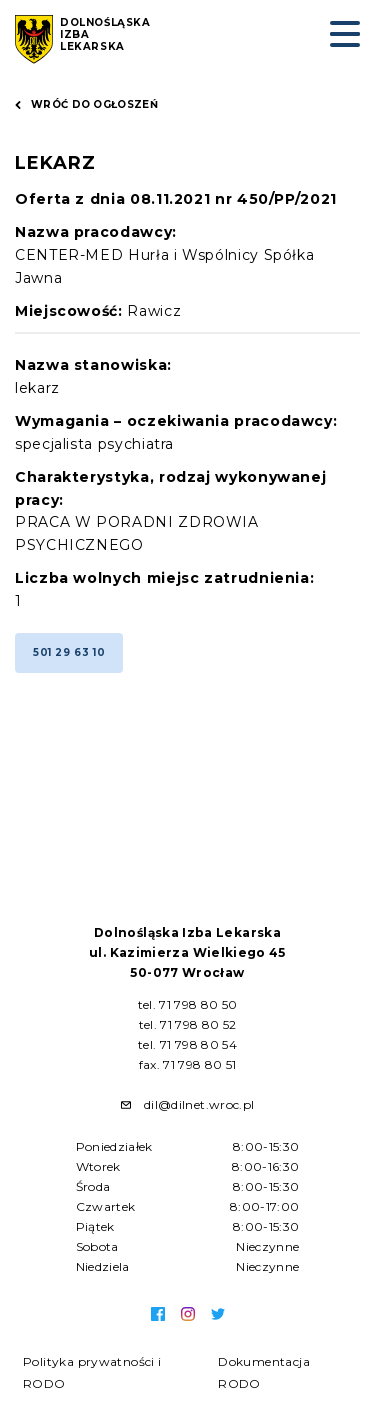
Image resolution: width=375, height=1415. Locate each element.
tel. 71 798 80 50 (188, 1004)
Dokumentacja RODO (264, 1372)
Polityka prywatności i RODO (92, 1372)
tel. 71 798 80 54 (187, 1044)
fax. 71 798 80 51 (188, 1064)
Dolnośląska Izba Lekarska (105, 35)
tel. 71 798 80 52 (188, 1024)
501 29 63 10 (69, 652)
